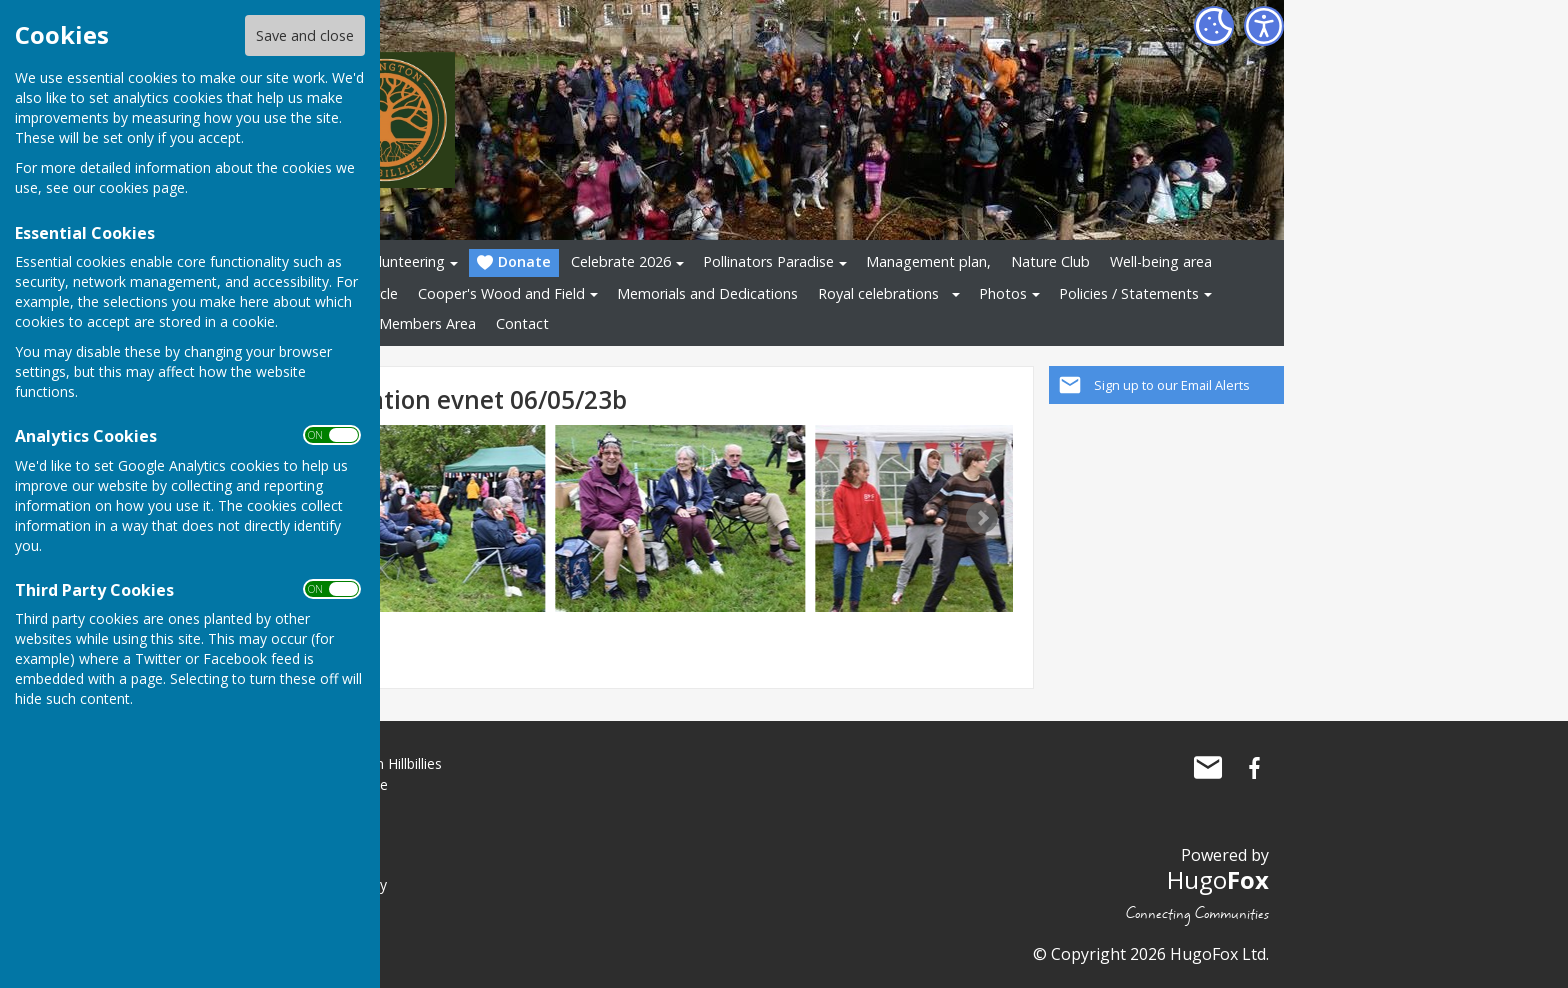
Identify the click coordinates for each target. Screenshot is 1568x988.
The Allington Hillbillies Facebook (1254, 768)
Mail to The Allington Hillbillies (1208, 768)
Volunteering (403, 261)
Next (982, 518)
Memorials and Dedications (707, 293)
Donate (514, 262)
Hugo (1218, 879)
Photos (1003, 293)
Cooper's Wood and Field (501, 293)
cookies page (142, 187)
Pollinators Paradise (768, 261)
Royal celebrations (878, 293)
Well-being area (1161, 261)
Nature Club (1050, 261)
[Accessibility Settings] (1264, 26)
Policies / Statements (1129, 293)
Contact (522, 323)
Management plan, (928, 261)
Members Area (427, 323)
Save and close (305, 35)
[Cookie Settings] (1214, 26)
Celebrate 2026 (621, 261)
